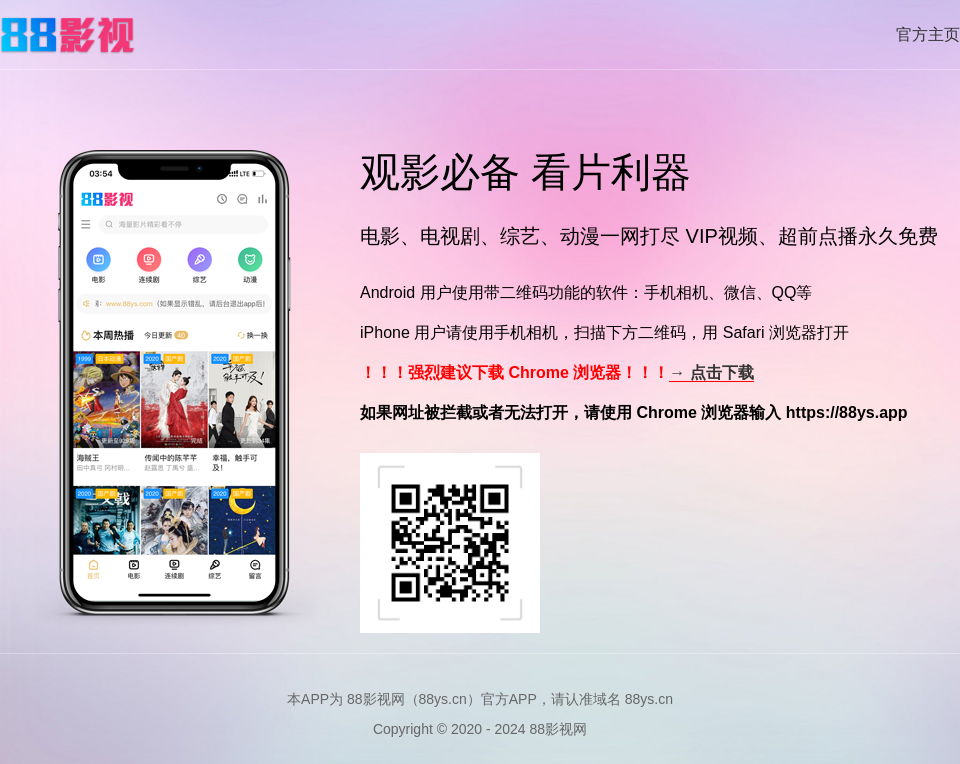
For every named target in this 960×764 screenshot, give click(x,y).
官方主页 (928, 34)
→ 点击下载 (711, 372)
